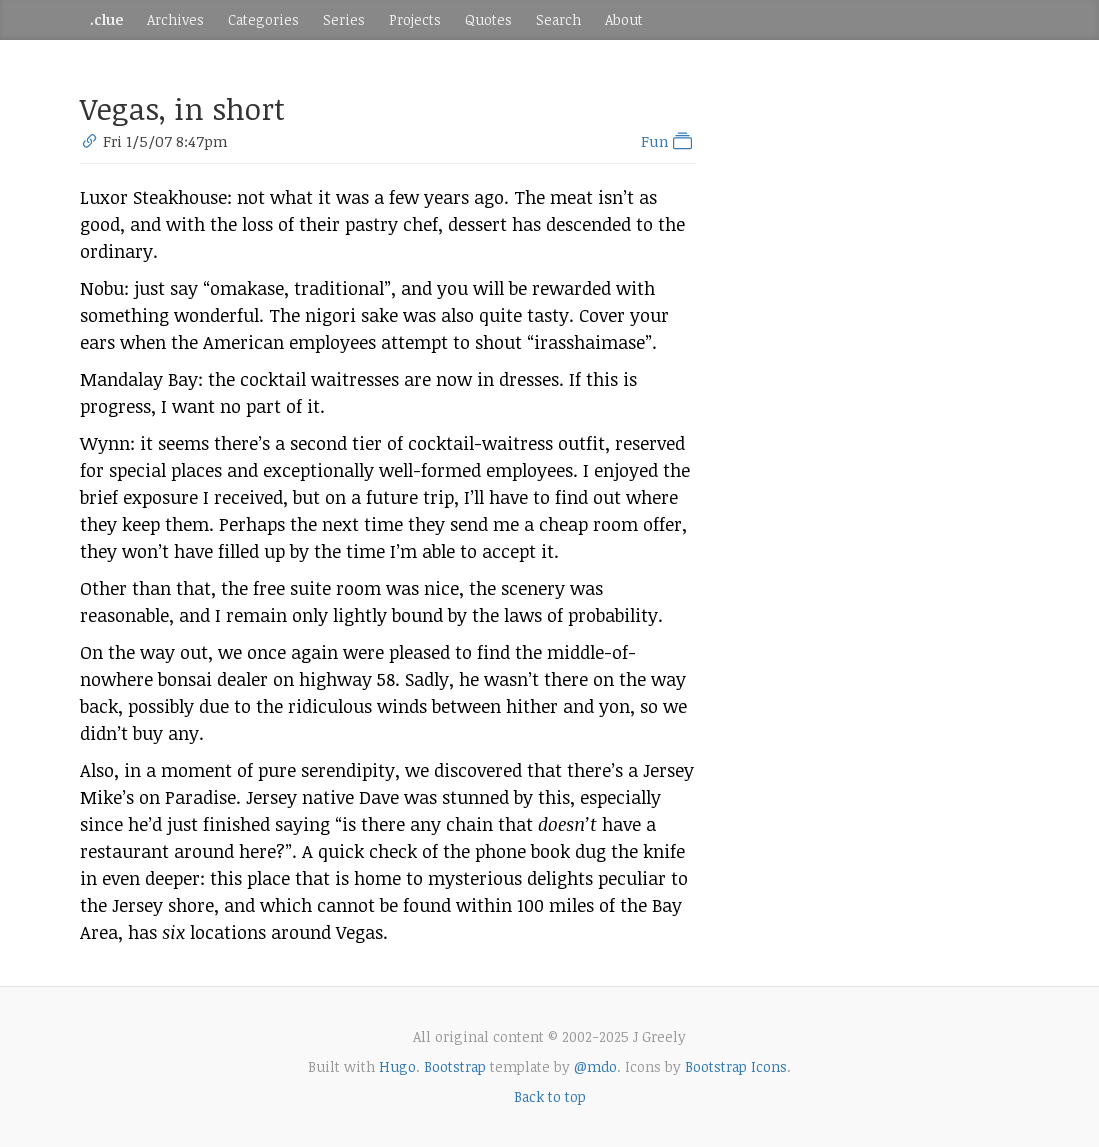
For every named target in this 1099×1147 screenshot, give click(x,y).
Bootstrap (455, 1066)
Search (558, 19)
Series (344, 19)
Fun (668, 141)
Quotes (488, 19)
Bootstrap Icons (736, 1066)
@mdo (595, 1066)
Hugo (397, 1066)
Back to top (550, 1096)
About (624, 19)
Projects (415, 19)
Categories (263, 19)
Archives (175, 19)
